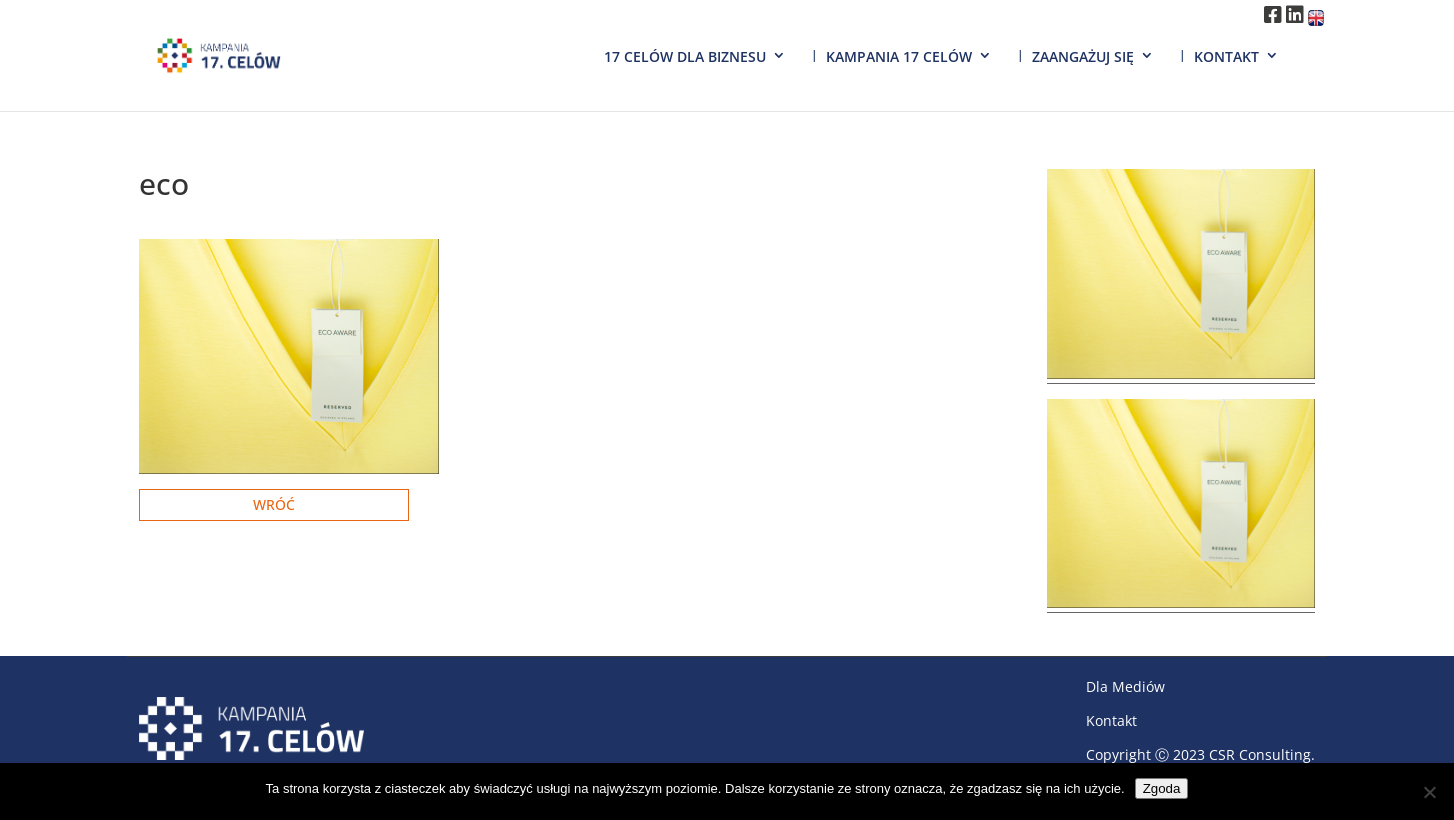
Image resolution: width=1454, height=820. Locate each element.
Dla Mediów (1125, 686)
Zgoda (1162, 788)
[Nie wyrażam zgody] (1429, 792)
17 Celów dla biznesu (685, 56)
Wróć (274, 504)
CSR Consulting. (1262, 754)
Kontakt (1226, 56)
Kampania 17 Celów (899, 56)
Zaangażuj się (1083, 56)
